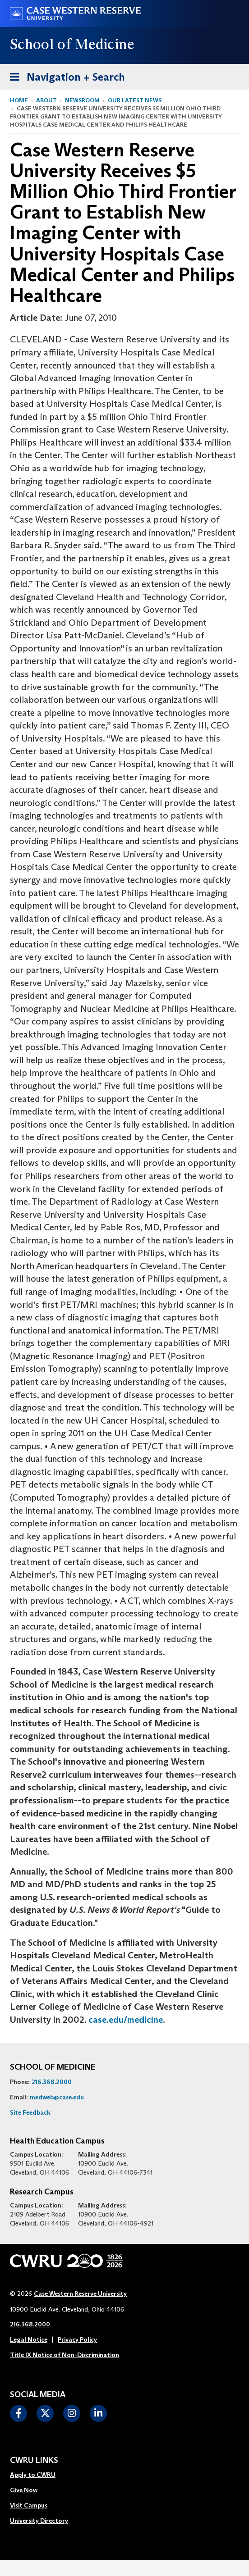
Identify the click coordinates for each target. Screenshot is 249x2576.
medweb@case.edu (57, 2097)
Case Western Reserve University (80, 2293)
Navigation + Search (64, 75)
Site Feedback (30, 2112)
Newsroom (82, 100)
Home (19, 100)
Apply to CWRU (32, 2475)
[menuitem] (39, 2475)
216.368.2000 (52, 2082)
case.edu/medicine (125, 2019)
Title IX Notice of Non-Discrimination (64, 2355)
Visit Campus (28, 2505)
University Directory (39, 2521)
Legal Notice (28, 2339)
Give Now (23, 2490)
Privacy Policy (77, 2339)
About (46, 100)
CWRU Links (34, 2460)
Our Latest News (134, 100)
